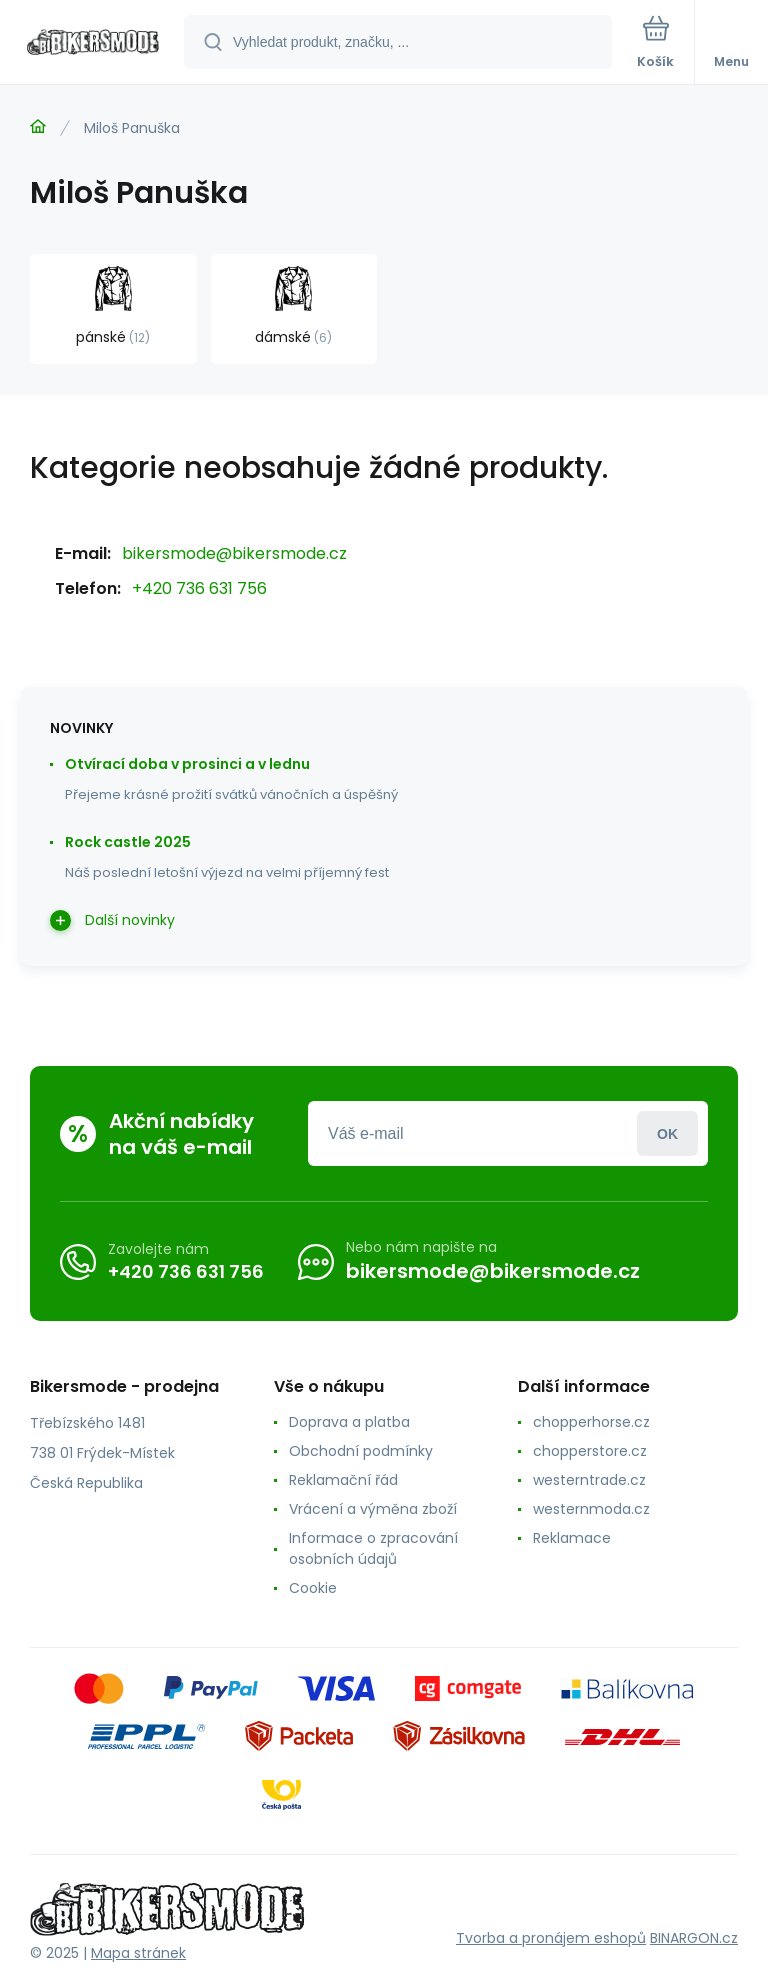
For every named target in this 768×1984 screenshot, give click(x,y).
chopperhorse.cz (591, 1422)
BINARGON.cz (694, 1938)
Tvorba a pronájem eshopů (551, 1938)
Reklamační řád (343, 1480)
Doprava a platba (349, 1422)
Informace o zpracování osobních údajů (373, 1548)
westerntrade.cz (589, 1480)
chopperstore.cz (590, 1451)
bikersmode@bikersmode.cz (234, 553)
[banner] (93, 43)
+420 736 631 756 (199, 588)
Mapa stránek (138, 1953)
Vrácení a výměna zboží (373, 1509)
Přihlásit (667, 1133)
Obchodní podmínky (361, 1451)
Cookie (313, 1588)
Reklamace (572, 1538)
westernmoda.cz (591, 1509)
